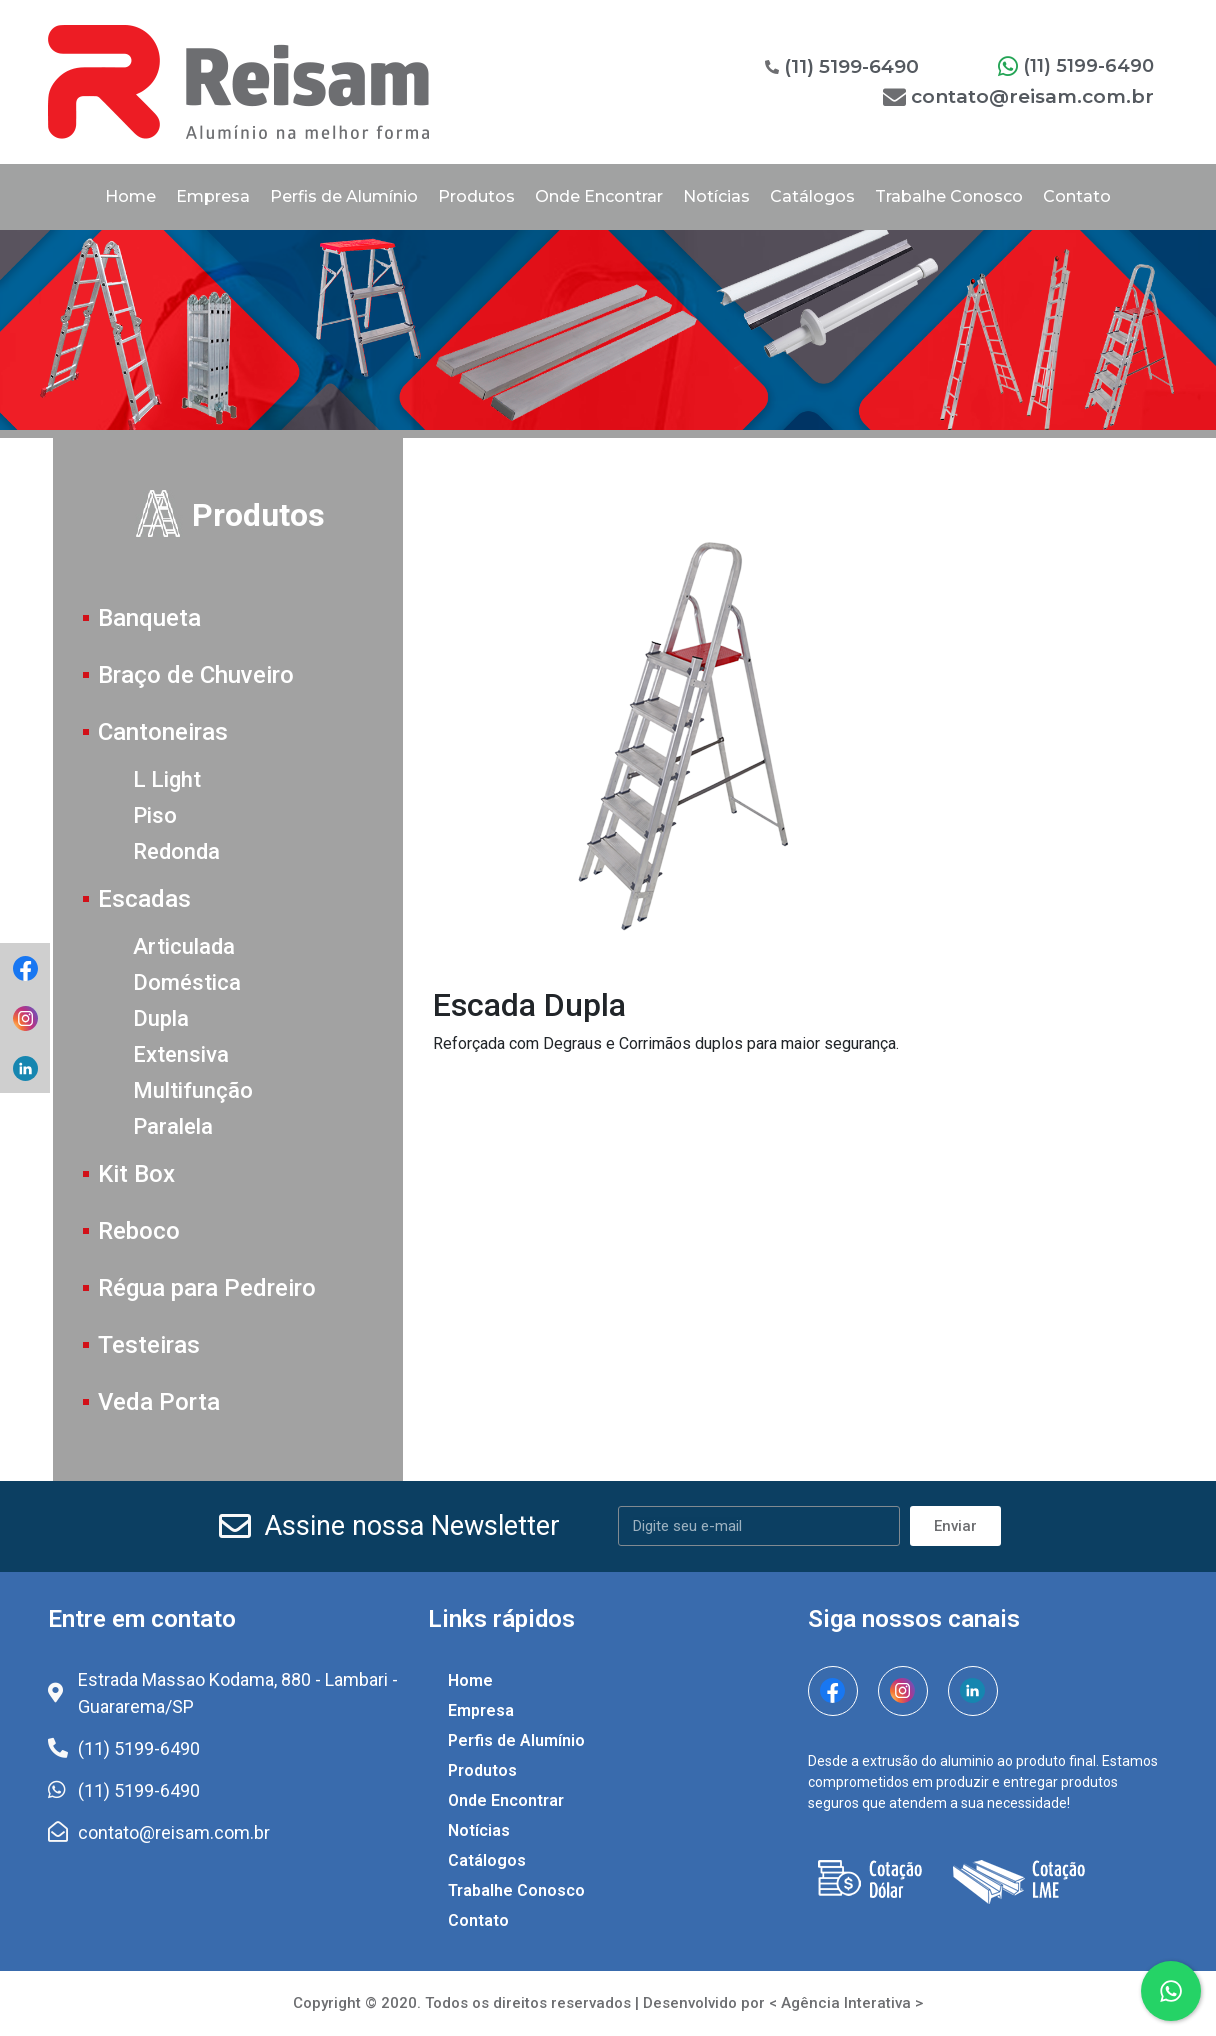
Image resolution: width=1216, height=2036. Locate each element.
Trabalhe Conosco (949, 196)
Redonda (176, 851)
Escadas (144, 899)
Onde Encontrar (599, 196)
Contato (1077, 196)
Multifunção (193, 1090)
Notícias (716, 196)
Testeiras (149, 1345)
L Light (167, 779)
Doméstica (187, 982)
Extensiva (181, 1054)
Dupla (161, 1018)
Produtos (476, 196)
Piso (155, 815)
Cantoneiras (163, 732)
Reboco (139, 1231)
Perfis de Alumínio (344, 196)
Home (130, 196)
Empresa (213, 196)
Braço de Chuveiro (196, 675)
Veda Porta (159, 1402)
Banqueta (149, 618)
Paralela (173, 1126)
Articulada (184, 946)
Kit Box (136, 1174)
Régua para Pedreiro (207, 1288)
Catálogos (812, 196)
